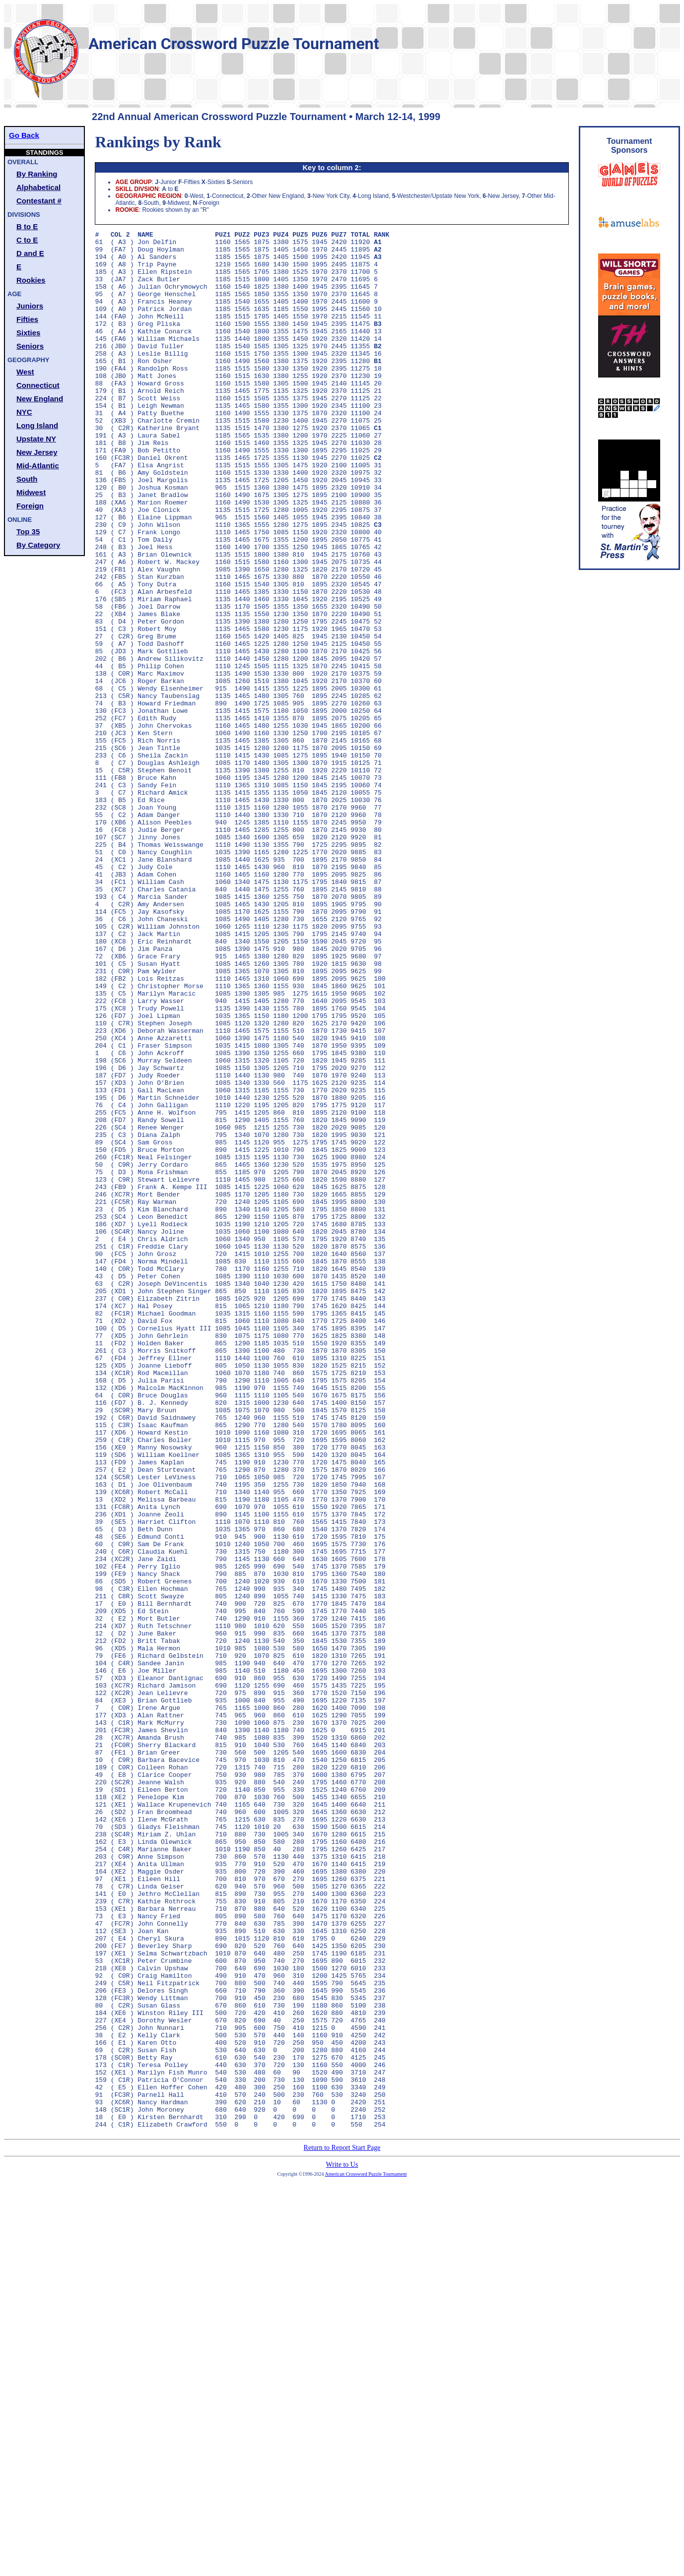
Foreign (30, 506)
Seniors (30, 346)
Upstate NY (36, 439)
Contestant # (39, 200)
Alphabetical (38, 187)
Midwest (31, 492)
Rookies (30, 280)
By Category (38, 545)
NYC (24, 412)
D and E (30, 253)
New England (39, 398)
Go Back (24, 135)
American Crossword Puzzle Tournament (366, 2553)
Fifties (27, 319)
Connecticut (38, 385)
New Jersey (37, 452)
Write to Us (342, 2544)
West (25, 372)
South (27, 479)
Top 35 (28, 531)
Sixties (28, 332)
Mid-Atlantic (37, 465)
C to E (27, 240)
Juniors (29, 306)
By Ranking (37, 174)
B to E (27, 226)
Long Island (37, 425)
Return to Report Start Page (342, 2527)
